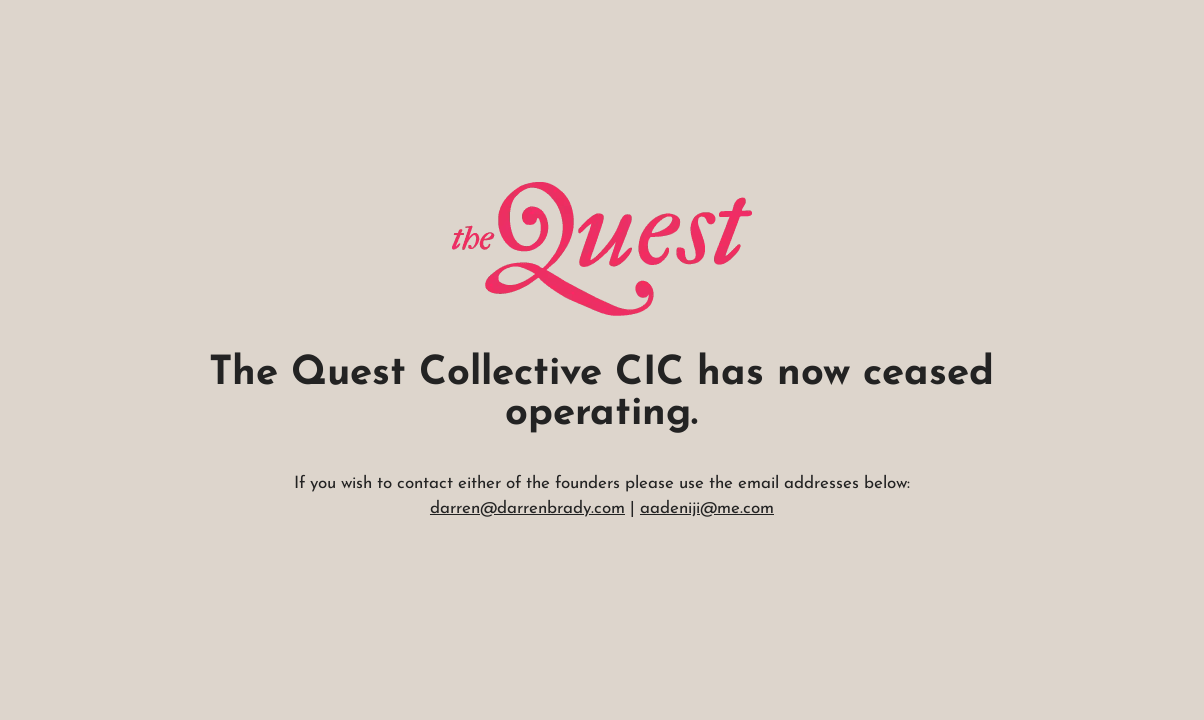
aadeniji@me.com (707, 508)
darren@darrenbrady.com (527, 508)
